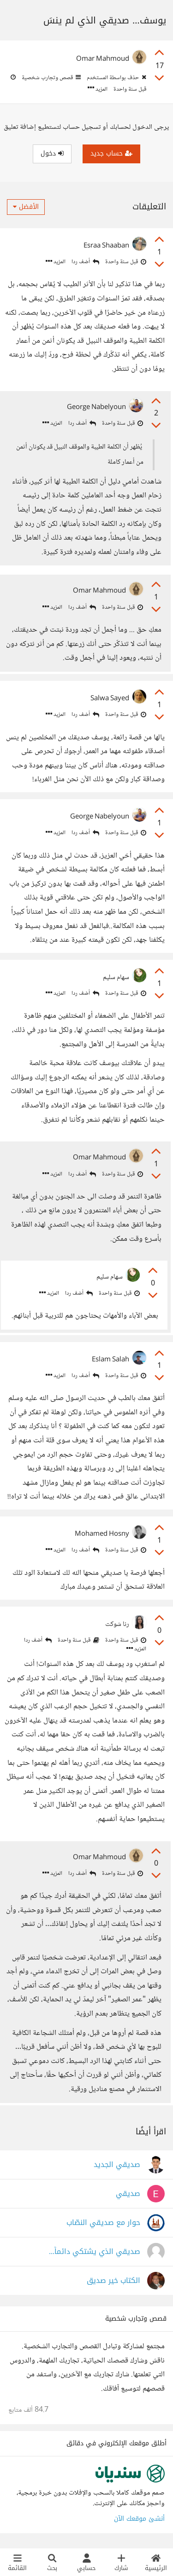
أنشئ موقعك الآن (139, 2519)
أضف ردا (85, 262)
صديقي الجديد (117, 2165)
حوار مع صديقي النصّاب (103, 2223)
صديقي (128, 2194)
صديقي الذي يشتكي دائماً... (94, 2252)
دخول (52, 153)
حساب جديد (111, 153)
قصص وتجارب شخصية (50, 78)
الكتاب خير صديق (113, 2281)
